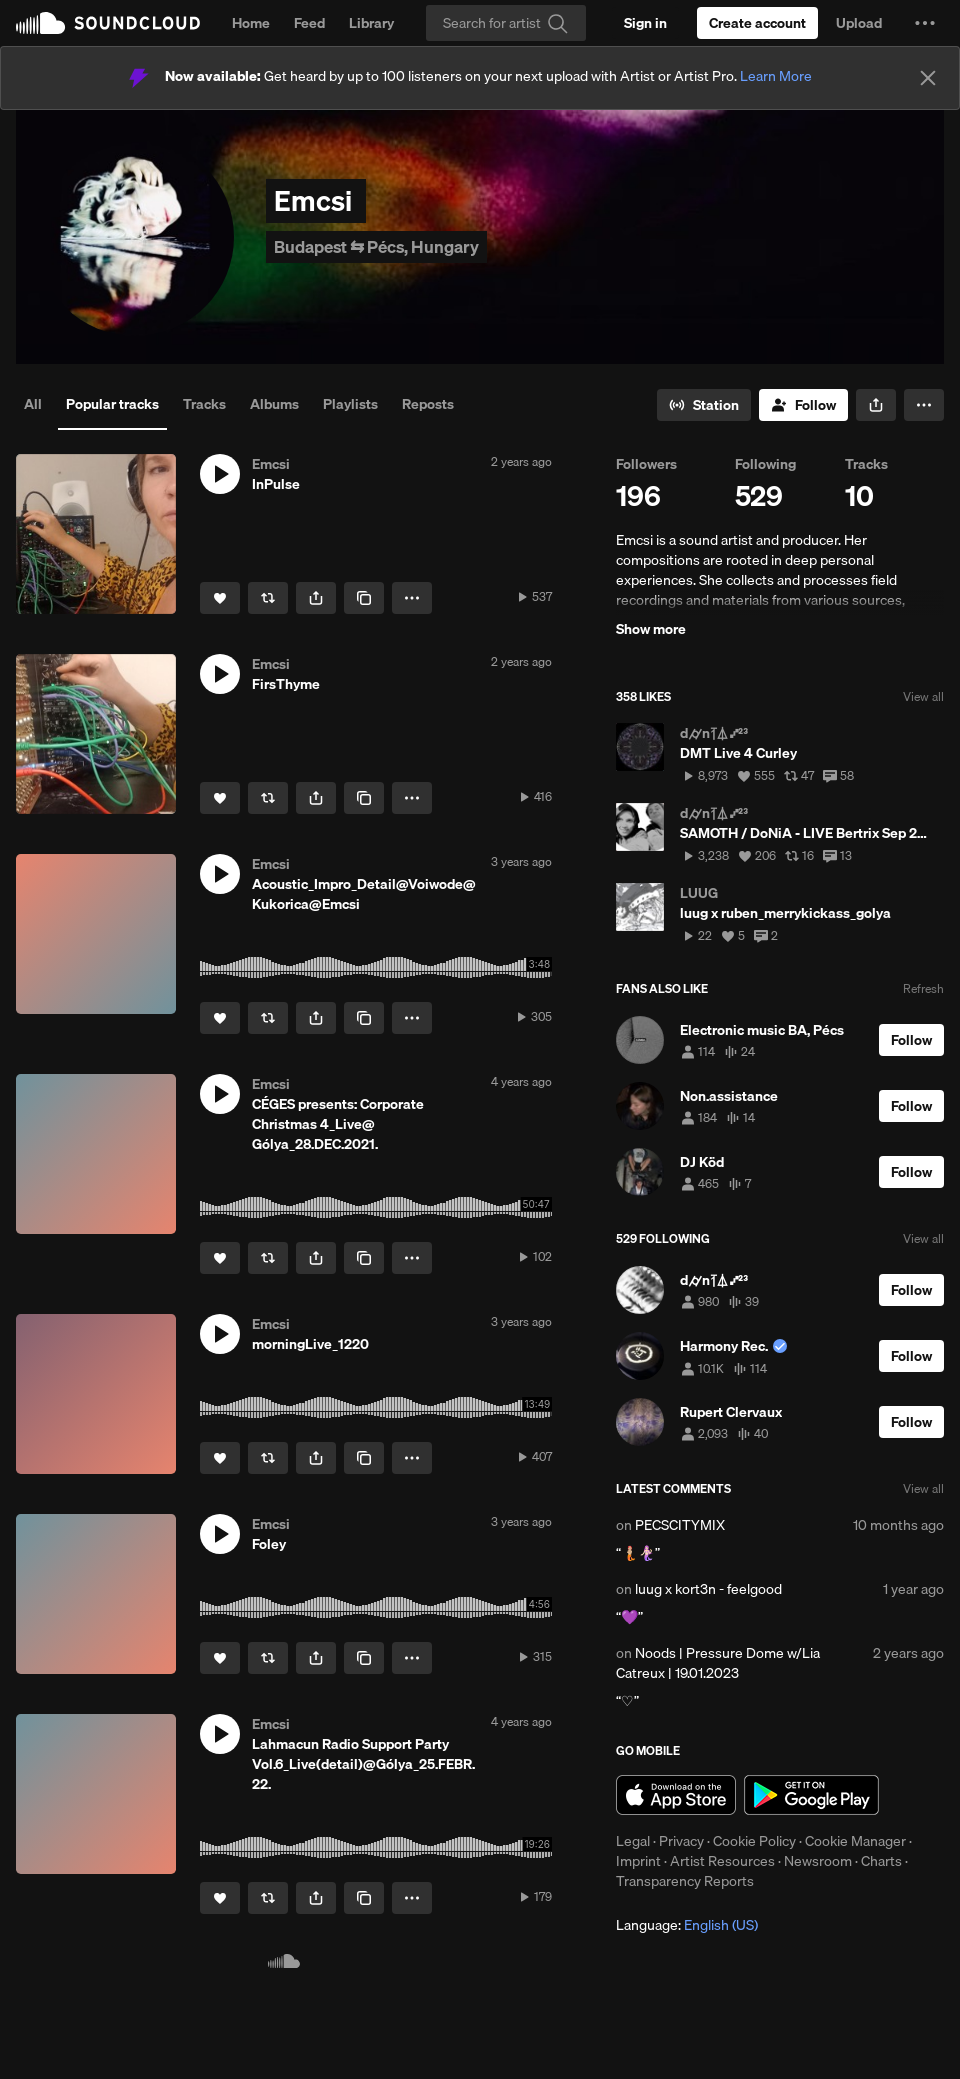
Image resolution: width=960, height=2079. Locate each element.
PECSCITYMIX (680, 1525)
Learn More (776, 76)
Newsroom (818, 1861)
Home (251, 23)
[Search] (506, 23)
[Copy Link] (364, 598)
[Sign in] (645, 23)
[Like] (220, 598)
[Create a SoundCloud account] (757, 23)
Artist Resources (722, 1861)
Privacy (681, 1841)
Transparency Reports (685, 1881)
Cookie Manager (855, 1841)
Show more (651, 629)
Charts (881, 1861)
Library (371, 23)
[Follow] (803, 405)
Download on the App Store (676, 1795)
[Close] (928, 78)
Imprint (638, 1861)
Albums (274, 404)
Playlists (350, 404)
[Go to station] (704, 405)
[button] (925, 23)
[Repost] (268, 598)
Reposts (428, 404)
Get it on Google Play (811, 1795)
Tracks (204, 404)
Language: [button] (687, 1925)
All (33, 404)
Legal (633, 1841)
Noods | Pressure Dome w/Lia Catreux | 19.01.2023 (718, 1663)
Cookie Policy (754, 1841)
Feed (309, 23)
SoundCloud (108, 23)
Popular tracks (112, 404)
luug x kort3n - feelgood (708, 1589)
